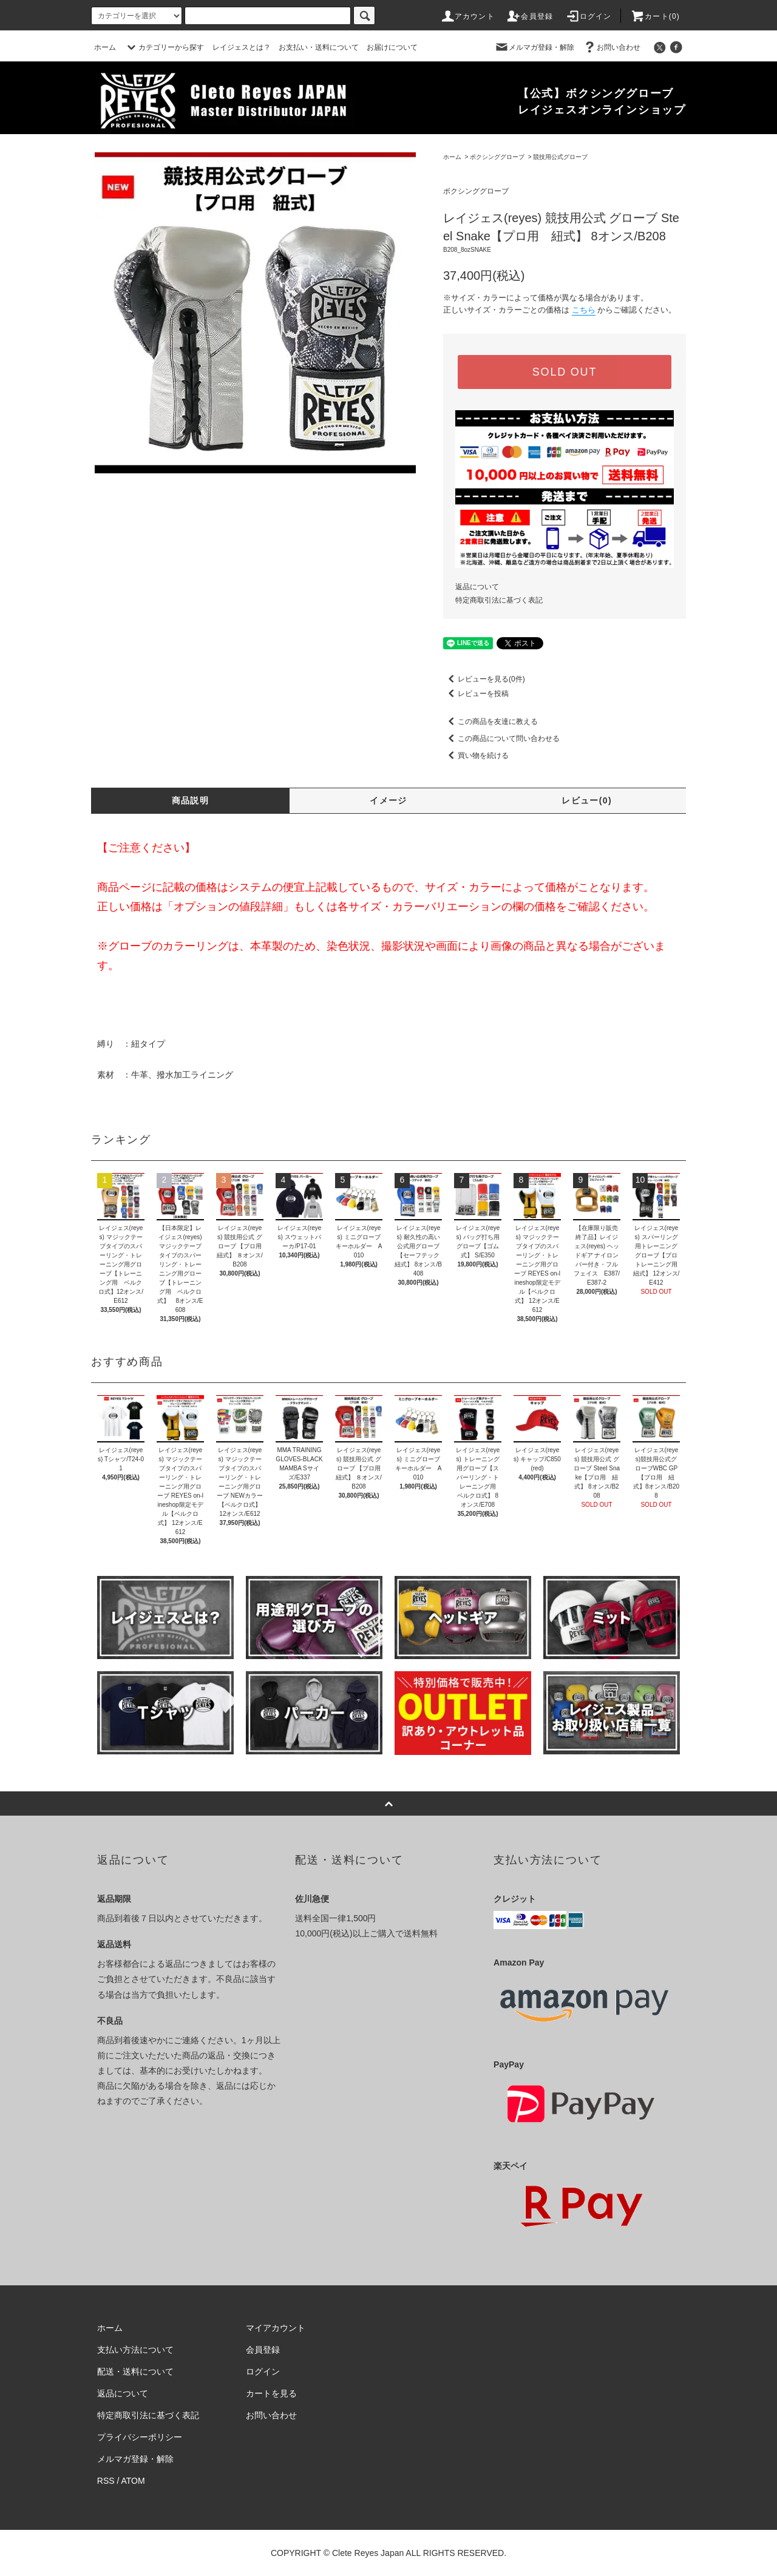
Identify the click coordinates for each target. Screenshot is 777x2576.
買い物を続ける (476, 755)
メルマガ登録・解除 (534, 47)
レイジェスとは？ (241, 47)
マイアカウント (275, 2328)
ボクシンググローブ (497, 157)
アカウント (467, 16)
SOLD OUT (564, 372)
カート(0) (655, 16)
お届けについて (392, 47)
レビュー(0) (587, 800)
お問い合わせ (611, 47)
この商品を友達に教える (490, 721)
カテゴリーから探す (164, 47)
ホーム (105, 47)
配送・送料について (135, 2371)
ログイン (588, 16)
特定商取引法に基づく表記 (499, 600)
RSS (106, 2481)
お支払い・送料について (319, 47)
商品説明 (190, 800)
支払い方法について (135, 2350)
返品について (477, 587)
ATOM (133, 2481)
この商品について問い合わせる (501, 738)
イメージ (388, 800)
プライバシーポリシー (139, 2437)
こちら (583, 309)
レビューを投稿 (476, 693)
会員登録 (529, 16)
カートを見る (271, 2393)
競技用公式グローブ (560, 157)
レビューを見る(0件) (484, 679)
